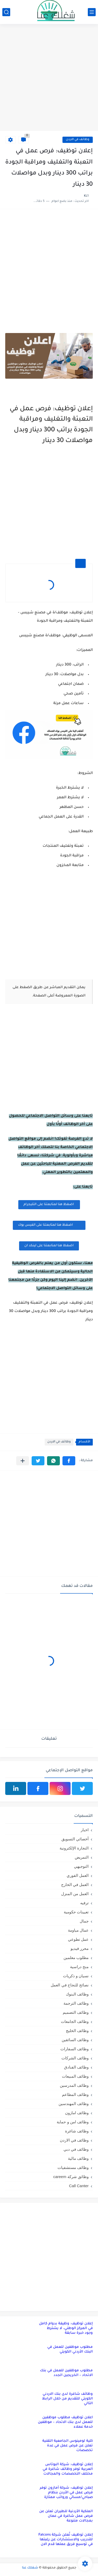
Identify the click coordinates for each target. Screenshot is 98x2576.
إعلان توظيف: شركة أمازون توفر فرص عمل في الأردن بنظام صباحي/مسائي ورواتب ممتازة (66, 2492)
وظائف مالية (78, 2158)
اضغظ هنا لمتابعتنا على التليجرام (49, 1204)
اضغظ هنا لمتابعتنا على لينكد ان (49, 1246)
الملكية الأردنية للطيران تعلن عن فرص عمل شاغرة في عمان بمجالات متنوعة (66, 2516)
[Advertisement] (49, 78)
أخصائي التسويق (75, 1839)
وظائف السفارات (74, 2049)
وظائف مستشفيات (73, 2167)
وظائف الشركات (75, 2058)
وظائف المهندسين (74, 2103)
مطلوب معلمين (76, 1957)
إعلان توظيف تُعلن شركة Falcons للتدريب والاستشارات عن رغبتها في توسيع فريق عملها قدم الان (65, 2539)
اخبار (85, 1830)
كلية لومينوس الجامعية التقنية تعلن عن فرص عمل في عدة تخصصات (67, 2445)
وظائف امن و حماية (73, 2122)
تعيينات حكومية (76, 1912)
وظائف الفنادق (76, 2067)
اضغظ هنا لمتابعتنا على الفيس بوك (49, 1225)
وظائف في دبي (76, 2149)
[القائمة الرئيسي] (92, 12)
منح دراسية (79, 1966)
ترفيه (84, 1903)
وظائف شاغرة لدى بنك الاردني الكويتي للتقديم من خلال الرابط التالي (67, 2398)
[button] (68, 1460)
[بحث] (6, 12)
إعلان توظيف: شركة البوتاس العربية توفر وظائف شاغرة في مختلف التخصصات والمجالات (68, 2469)
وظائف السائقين (75, 2039)
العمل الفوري (78, 1875)
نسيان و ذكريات (76, 1976)
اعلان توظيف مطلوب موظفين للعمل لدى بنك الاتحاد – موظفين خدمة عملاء (65, 2422)
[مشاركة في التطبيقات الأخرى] (22, 1460)
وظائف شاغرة (77, 2131)
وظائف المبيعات (75, 2076)
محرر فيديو (80, 1948)
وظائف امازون (77, 2113)
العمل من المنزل (75, 1893)
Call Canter (79, 2186)
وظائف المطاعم (75, 2094)
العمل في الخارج (75, 1884)
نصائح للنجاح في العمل (70, 1985)
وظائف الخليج (77, 2030)
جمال (84, 1921)
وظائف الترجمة (76, 2003)
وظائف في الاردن (77, 139)
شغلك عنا (30, 2568)
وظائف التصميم (76, 2012)
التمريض (82, 1857)
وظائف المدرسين (74, 2085)
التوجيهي (81, 1866)
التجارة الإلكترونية (74, 1848)
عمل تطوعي (78, 1939)
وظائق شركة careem (71, 2176)
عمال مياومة (78, 1930)
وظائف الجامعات (75, 2021)
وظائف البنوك (77, 1994)
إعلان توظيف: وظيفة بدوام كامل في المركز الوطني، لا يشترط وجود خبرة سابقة (66, 2328)
